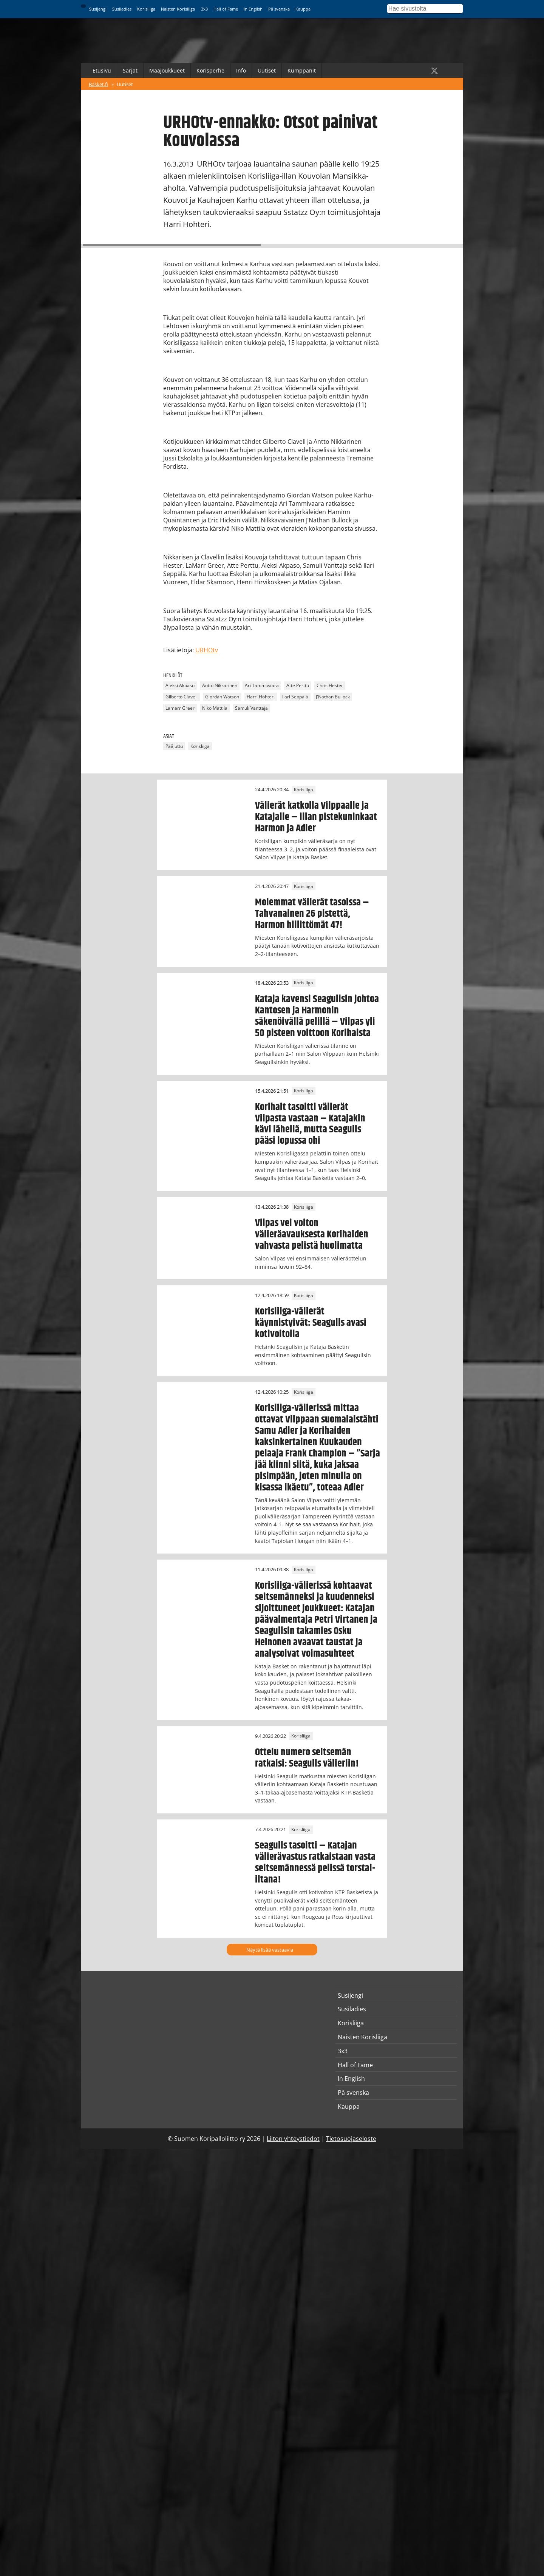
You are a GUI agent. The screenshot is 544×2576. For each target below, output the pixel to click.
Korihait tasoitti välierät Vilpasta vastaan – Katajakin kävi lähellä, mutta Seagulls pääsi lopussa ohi (310, 1124)
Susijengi (98, 9)
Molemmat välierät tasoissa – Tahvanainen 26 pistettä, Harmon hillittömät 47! (312, 913)
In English (253, 9)
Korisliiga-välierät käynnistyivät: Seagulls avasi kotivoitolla (310, 1322)
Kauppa (303, 9)
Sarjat (130, 70)
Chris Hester (330, 686)
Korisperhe (210, 70)
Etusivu (102, 70)
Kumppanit (301, 70)
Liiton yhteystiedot (293, 2138)
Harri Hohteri (261, 697)
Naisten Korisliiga (178, 9)
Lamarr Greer (180, 708)
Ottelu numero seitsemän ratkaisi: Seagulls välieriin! (307, 1757)
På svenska (279, 9)
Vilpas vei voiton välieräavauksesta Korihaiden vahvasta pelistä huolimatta (311, 1234)
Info (241, 70)
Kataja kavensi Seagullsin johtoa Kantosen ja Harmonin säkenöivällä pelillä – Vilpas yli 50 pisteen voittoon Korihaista (317, 1016)
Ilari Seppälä (295, 697)
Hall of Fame (225, 9)
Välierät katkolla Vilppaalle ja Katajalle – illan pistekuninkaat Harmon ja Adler (316, 817)
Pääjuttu (174, 746)
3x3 (204, 9)
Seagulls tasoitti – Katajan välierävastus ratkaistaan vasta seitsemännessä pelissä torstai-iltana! (315, 1862)
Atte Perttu (297, 686)
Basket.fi (98, 84)
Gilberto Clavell (181, 697)
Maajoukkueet (167, 70)
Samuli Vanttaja (251, 708)
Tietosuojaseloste (351, 2138)
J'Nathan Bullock (333, 697)
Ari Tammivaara (262, 686)
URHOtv (206, 650)
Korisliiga (146, 9)
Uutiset (267, 70)
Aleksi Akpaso (180, 686)
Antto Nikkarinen (219, 686)
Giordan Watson (222, 697)
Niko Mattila (214, 708)
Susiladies (121, 9)
